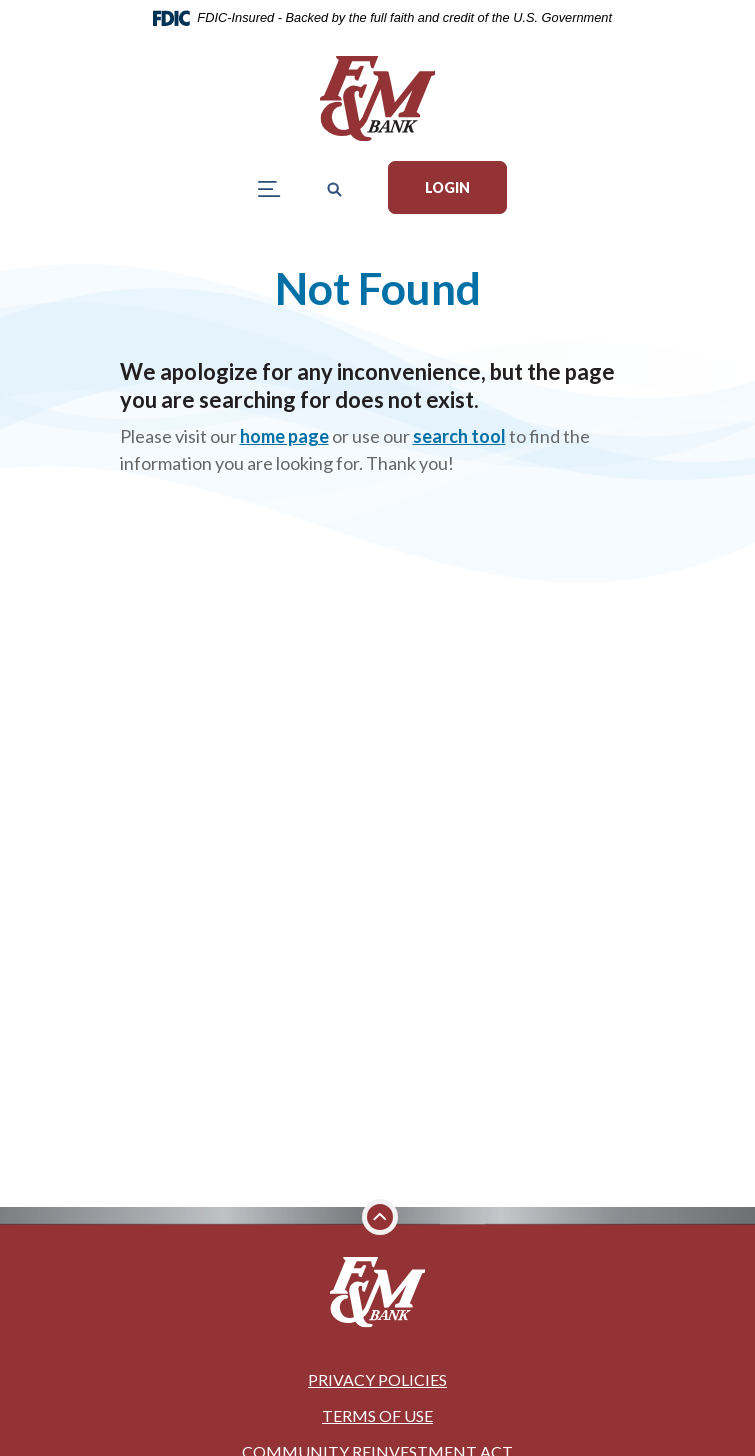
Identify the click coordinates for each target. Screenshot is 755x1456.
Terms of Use (377, 1415)
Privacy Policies (377, 1379)
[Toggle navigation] (269, 187)
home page (284, 436)
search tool (459, 436)
